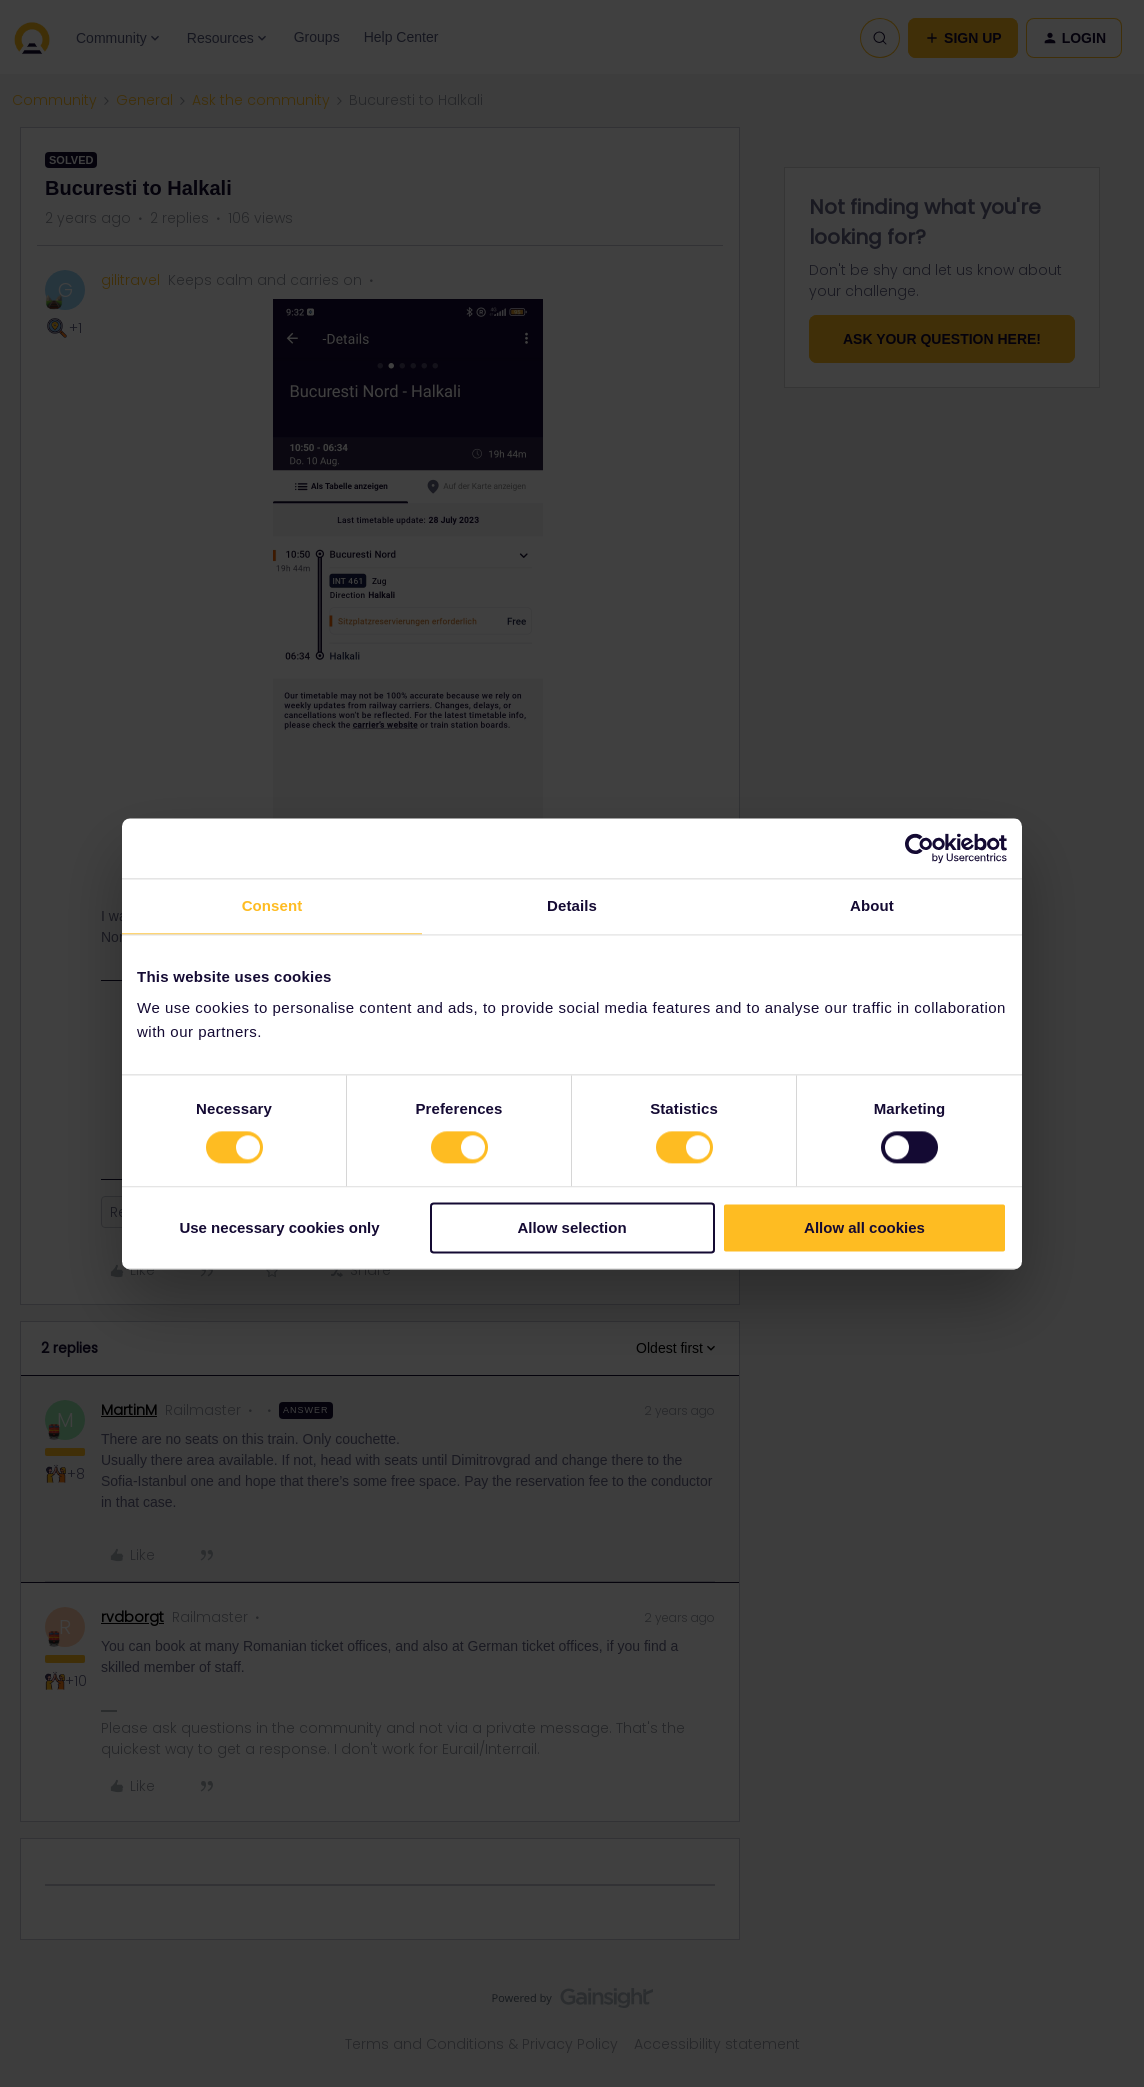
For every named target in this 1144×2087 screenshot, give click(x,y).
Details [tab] (572, 905)
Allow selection (571, 1227)
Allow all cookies (864, 1227)
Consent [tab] (272, 905)
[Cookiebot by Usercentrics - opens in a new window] (919, 848)
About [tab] (872, 905)
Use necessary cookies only (279, 1227)
